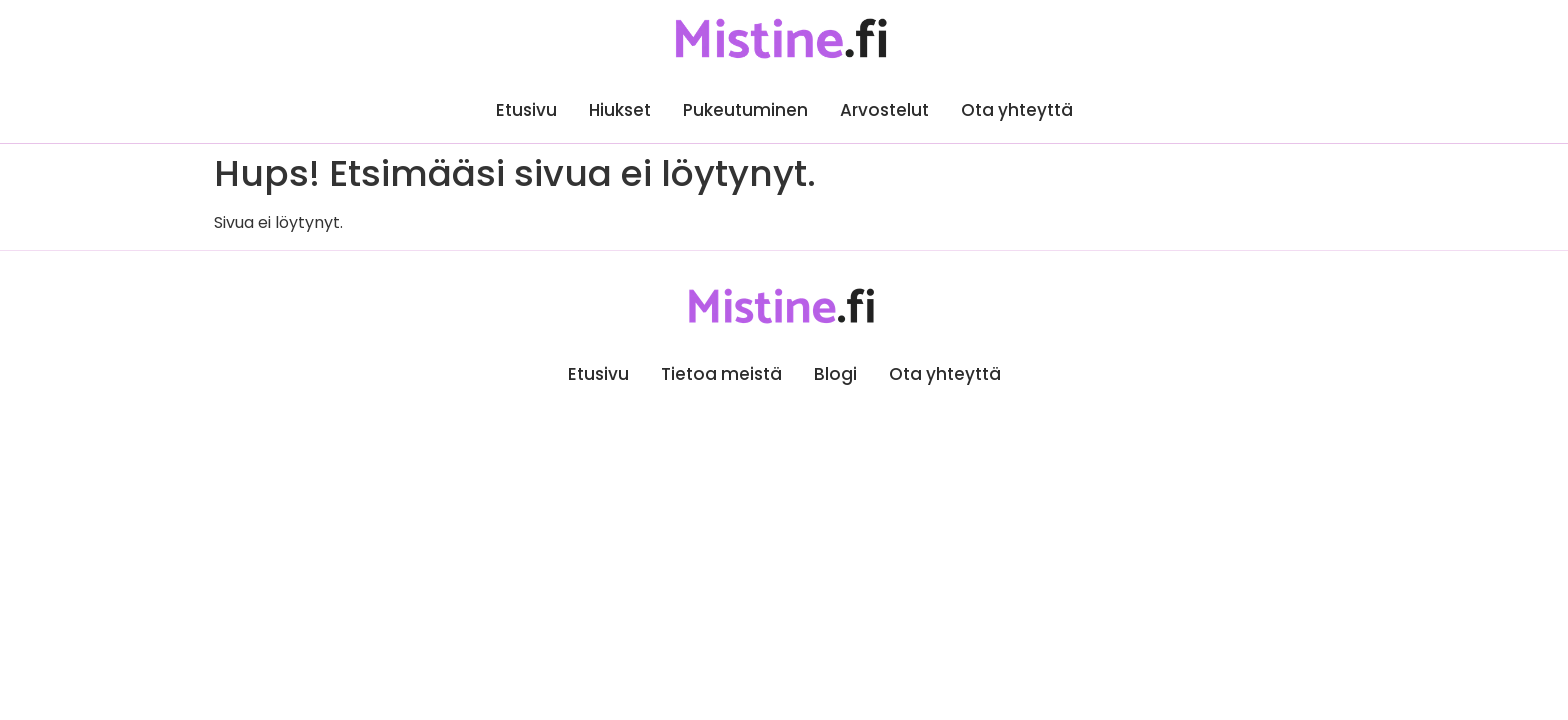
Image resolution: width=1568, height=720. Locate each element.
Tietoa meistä (721, 374)
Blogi (835, 374)
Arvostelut (884, 110)
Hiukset (620, 110)
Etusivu (526, 110)
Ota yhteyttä (1017, 110)
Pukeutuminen (745, 110)
